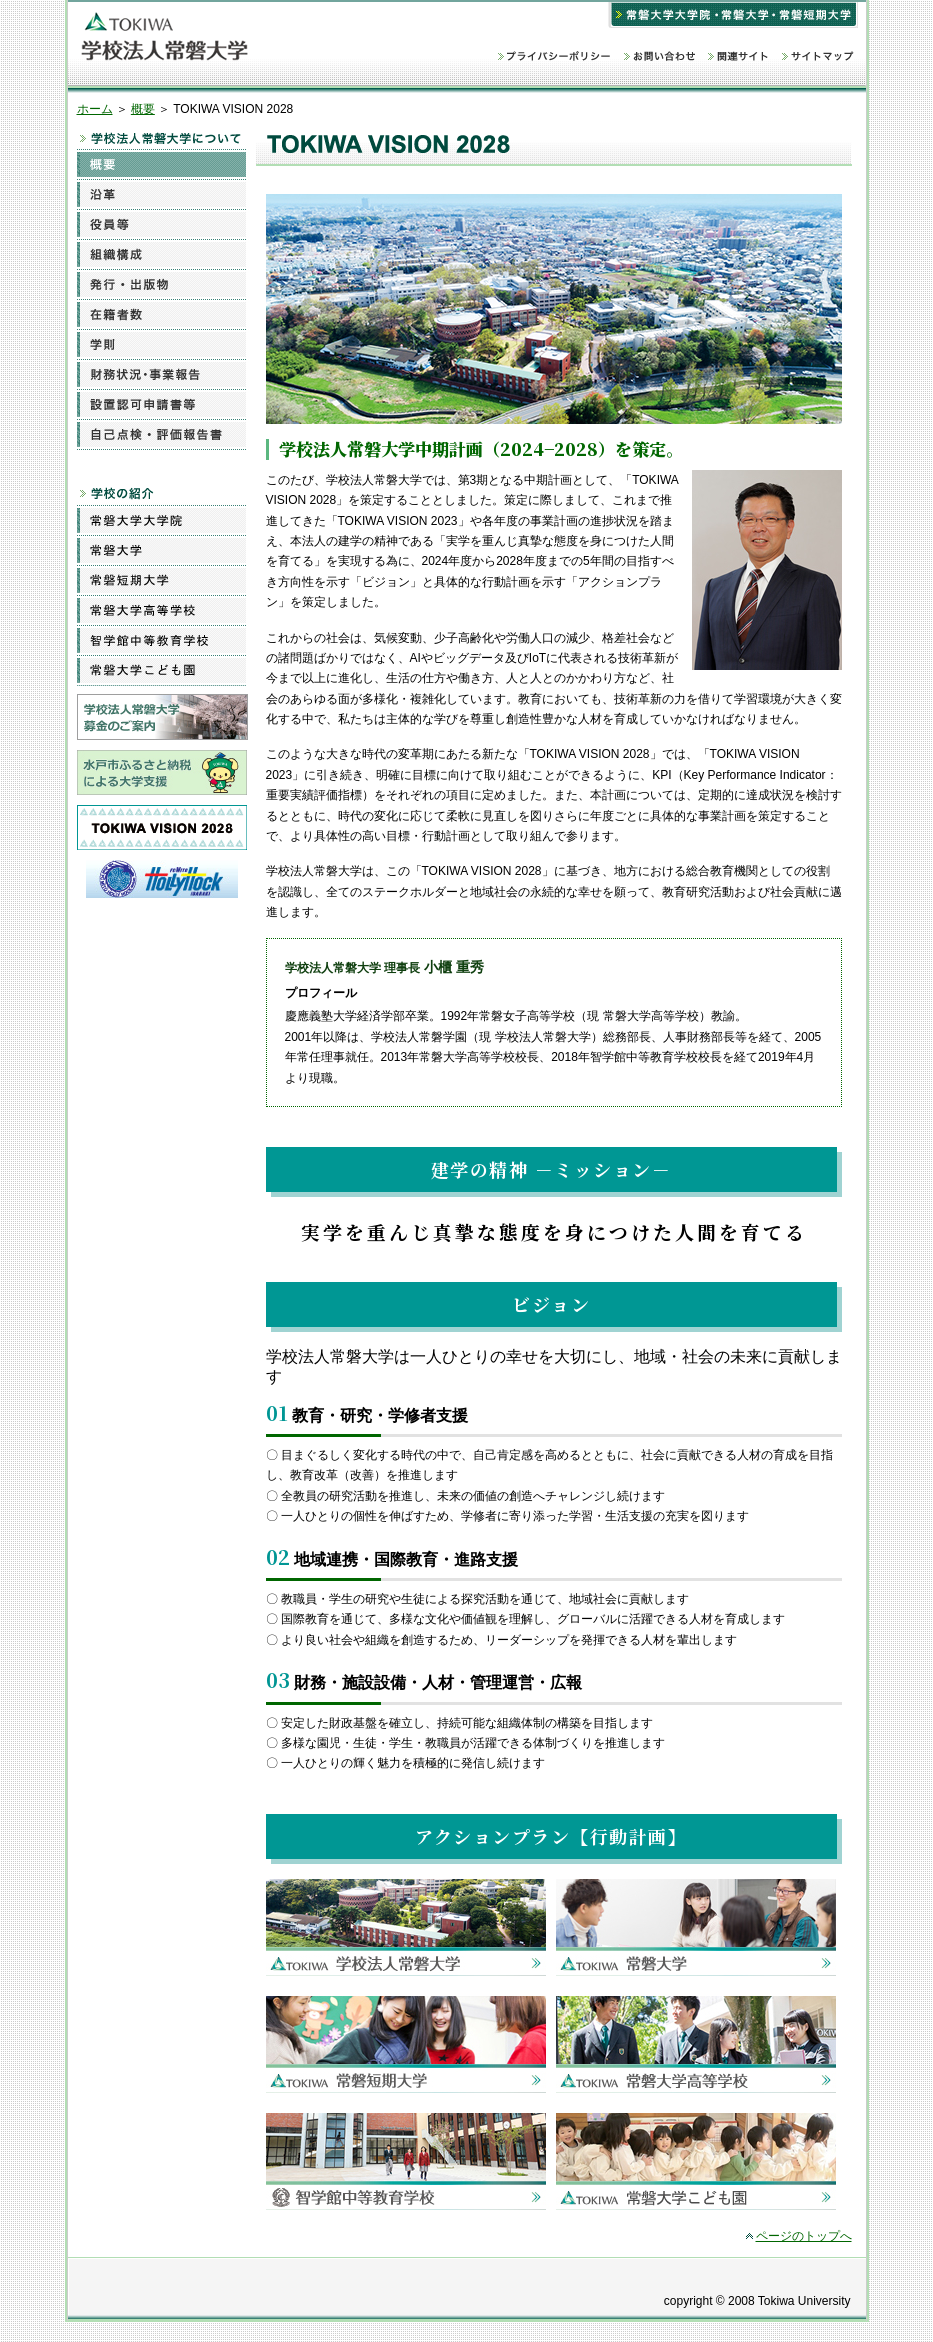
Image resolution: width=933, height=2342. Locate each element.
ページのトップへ (804, 2236)
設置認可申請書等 (161, 404)
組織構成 (161, 254)
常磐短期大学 (161, 580)
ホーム (95, 109)
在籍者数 (161, 314)
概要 (143, 109)
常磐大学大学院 (161, 520)
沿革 (161, 194)
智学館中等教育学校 (161, 640)
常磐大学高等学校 (161, 610)
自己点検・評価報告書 (161, 434)
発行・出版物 (161, 284)
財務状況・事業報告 (161, 374)
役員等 (161, 224)
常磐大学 (161, 550)
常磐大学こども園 (161, 670)
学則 (161, 344)
